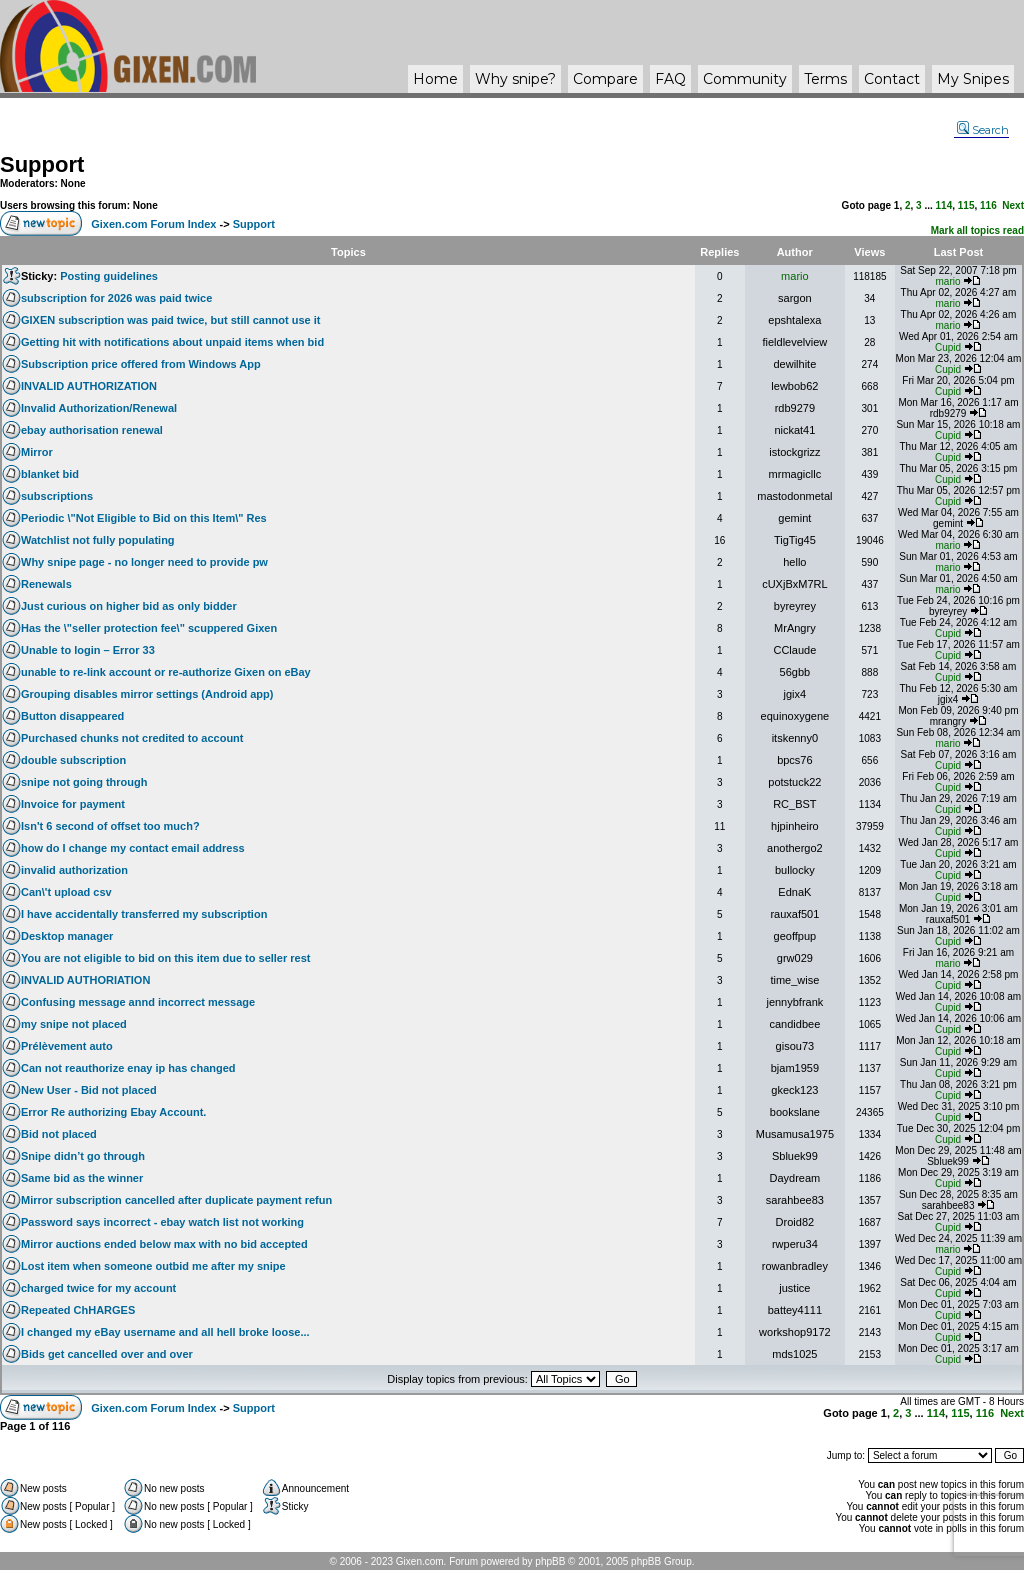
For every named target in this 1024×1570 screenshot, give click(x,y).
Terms (825, 79)
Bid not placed (59, 1134)
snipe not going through (84, 782)
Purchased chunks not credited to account (132, 738)
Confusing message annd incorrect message (138, 1002)
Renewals (46, 584)
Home (435, 79)
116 (988, 205)
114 (944, 205)
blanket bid (50, 474)
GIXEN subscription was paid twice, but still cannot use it (171, 320)
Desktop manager (67, 936)
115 (966, 205)
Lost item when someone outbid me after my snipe (153, 1266)
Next (1013, 205)
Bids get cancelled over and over (107, 1354)
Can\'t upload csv (66, 892)
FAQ (670, 79)
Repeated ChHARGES (78, 1310)
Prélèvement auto (67, 1046)
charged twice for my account (98, 1288)
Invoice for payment (73, 804)
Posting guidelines (109, 276)
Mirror (37, 452)
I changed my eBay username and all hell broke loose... (165, 1332)
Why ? (515, 79)
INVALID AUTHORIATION (85, 980)
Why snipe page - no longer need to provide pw (144, 562)
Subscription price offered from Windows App (141, 364)
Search (983, 130)
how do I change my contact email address (133, 848)
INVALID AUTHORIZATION (89, 386)
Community (745, 79)
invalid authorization (74, 870)
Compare (605, 79)
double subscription (73, 760)
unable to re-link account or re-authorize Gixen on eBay (166, 672)
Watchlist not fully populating (98, 540)
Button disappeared (72, 716)
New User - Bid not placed (89, 1090)
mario (795, 276)
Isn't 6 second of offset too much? (110, 826)
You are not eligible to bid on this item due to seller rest (166, 958)
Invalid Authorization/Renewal (99, 408)
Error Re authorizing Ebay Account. (113, 1112)
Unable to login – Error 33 (88, 650)
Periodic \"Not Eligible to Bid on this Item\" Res (144, 518)
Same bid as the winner (82, 1178)
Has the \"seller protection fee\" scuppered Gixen (149, 628)
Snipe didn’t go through (83, 1156)
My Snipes (973, 79)
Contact (892, 79)
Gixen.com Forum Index (153, 224)
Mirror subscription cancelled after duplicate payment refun (176, 1200)
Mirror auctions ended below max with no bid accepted (164, 1244)
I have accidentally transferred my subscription (144, 914)
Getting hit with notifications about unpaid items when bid (172, 342)
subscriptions (57, 496)
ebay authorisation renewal (92, 430)
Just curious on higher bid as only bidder (129, 606)
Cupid (948, 347)
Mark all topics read (977, 230)
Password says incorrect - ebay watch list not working (162, 1222)
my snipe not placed (74, 1024)
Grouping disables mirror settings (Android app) (147, 694)
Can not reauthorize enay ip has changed (128, 1068)
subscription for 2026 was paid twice (116, 298)
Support (42, 164)
